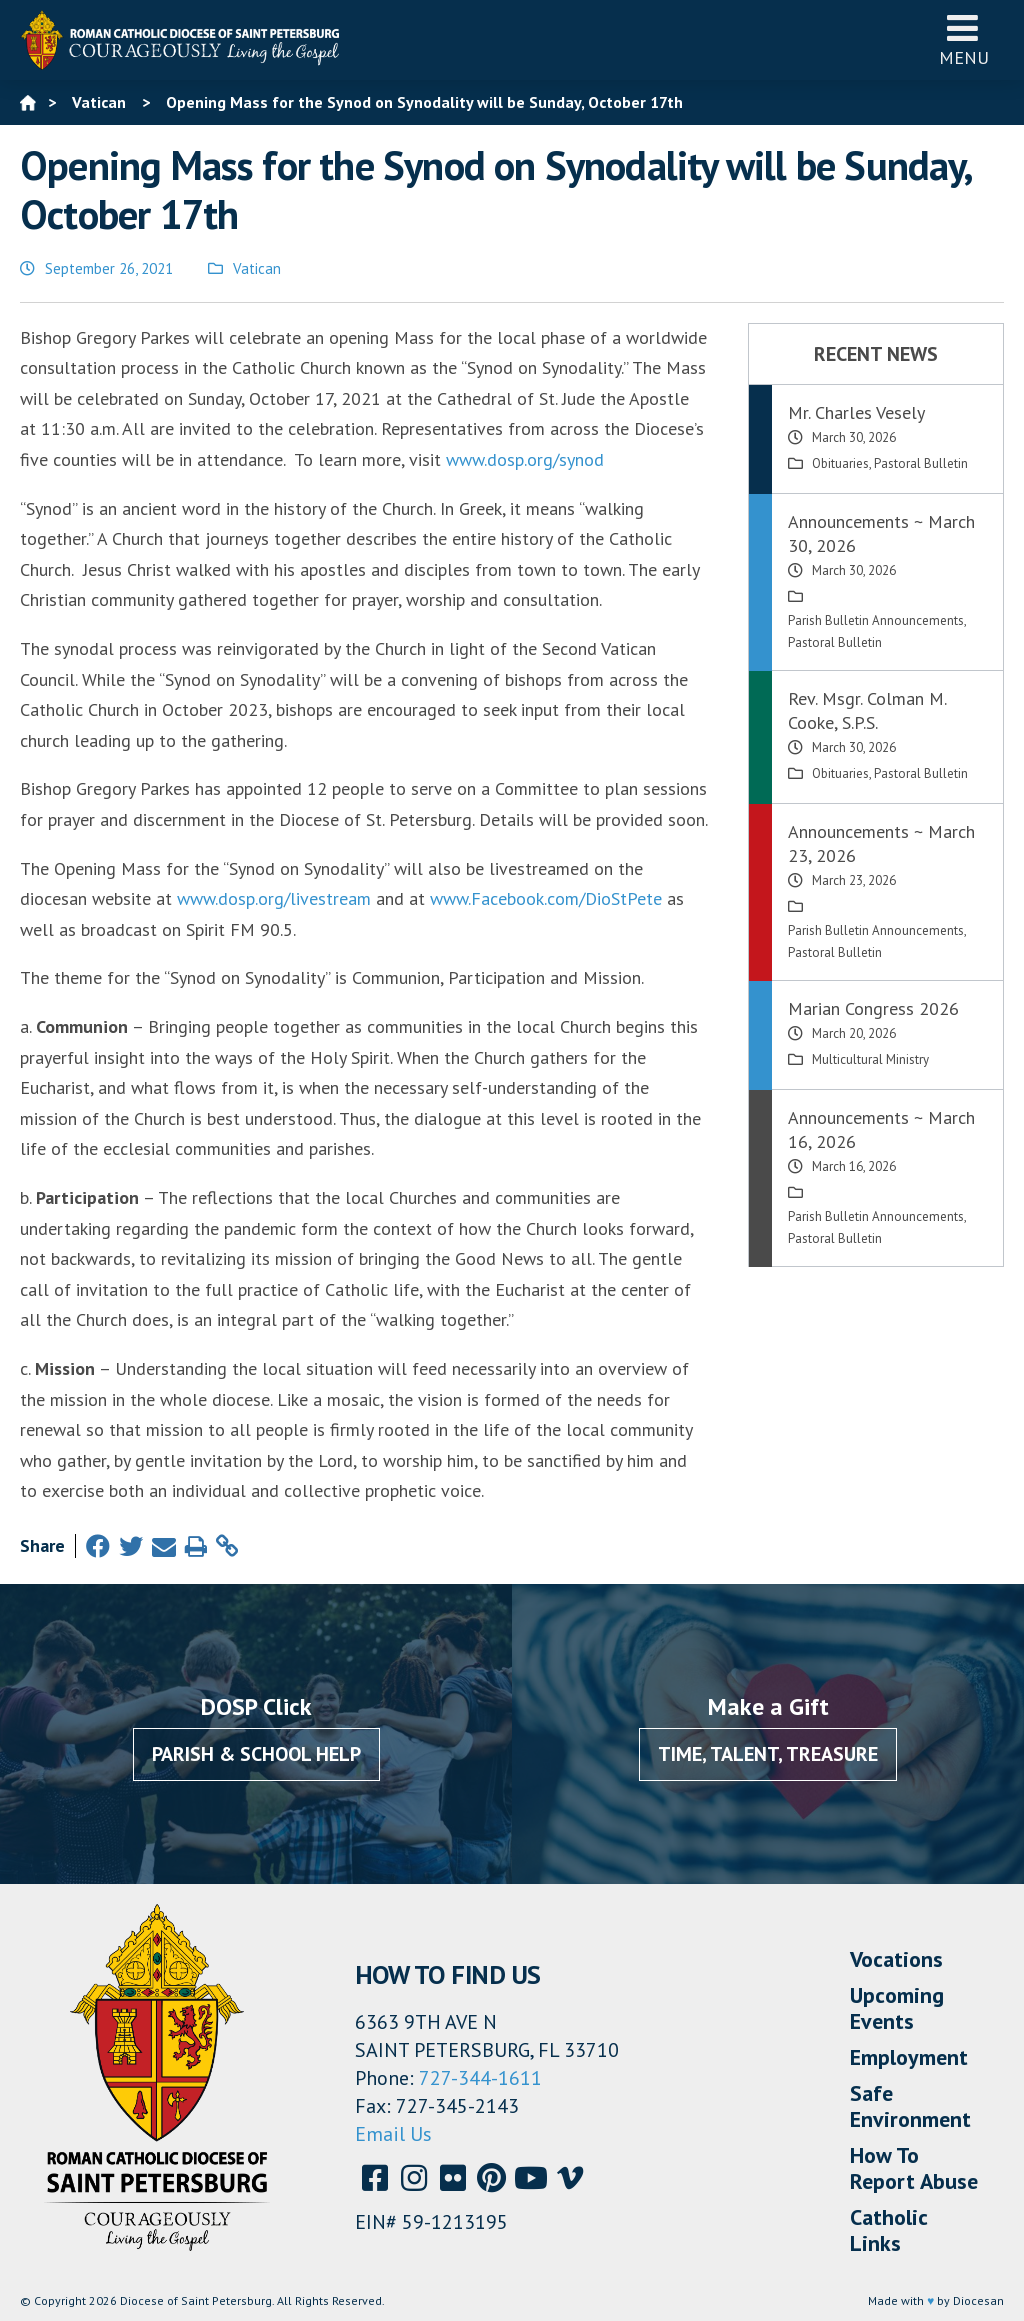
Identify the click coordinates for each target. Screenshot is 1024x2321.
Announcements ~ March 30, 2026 (881, 533)
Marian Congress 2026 (873, 1008)
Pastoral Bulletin (921, 463)
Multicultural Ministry (870, 1059)
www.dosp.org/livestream (274, 898)
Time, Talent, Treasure (768, 1754)
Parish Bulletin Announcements (876, 620)
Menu (964, 39)
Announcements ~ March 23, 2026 (881, 843)
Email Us (393, 2134)
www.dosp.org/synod (525, 459)
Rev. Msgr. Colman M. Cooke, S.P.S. (867, 710)
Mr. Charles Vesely (856, 412)
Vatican (257, 268)
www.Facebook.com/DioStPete (546, 898)
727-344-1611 (480, 2078)
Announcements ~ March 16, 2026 (881, 1129)
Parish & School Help (256, 1754)
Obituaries (840, 463)
